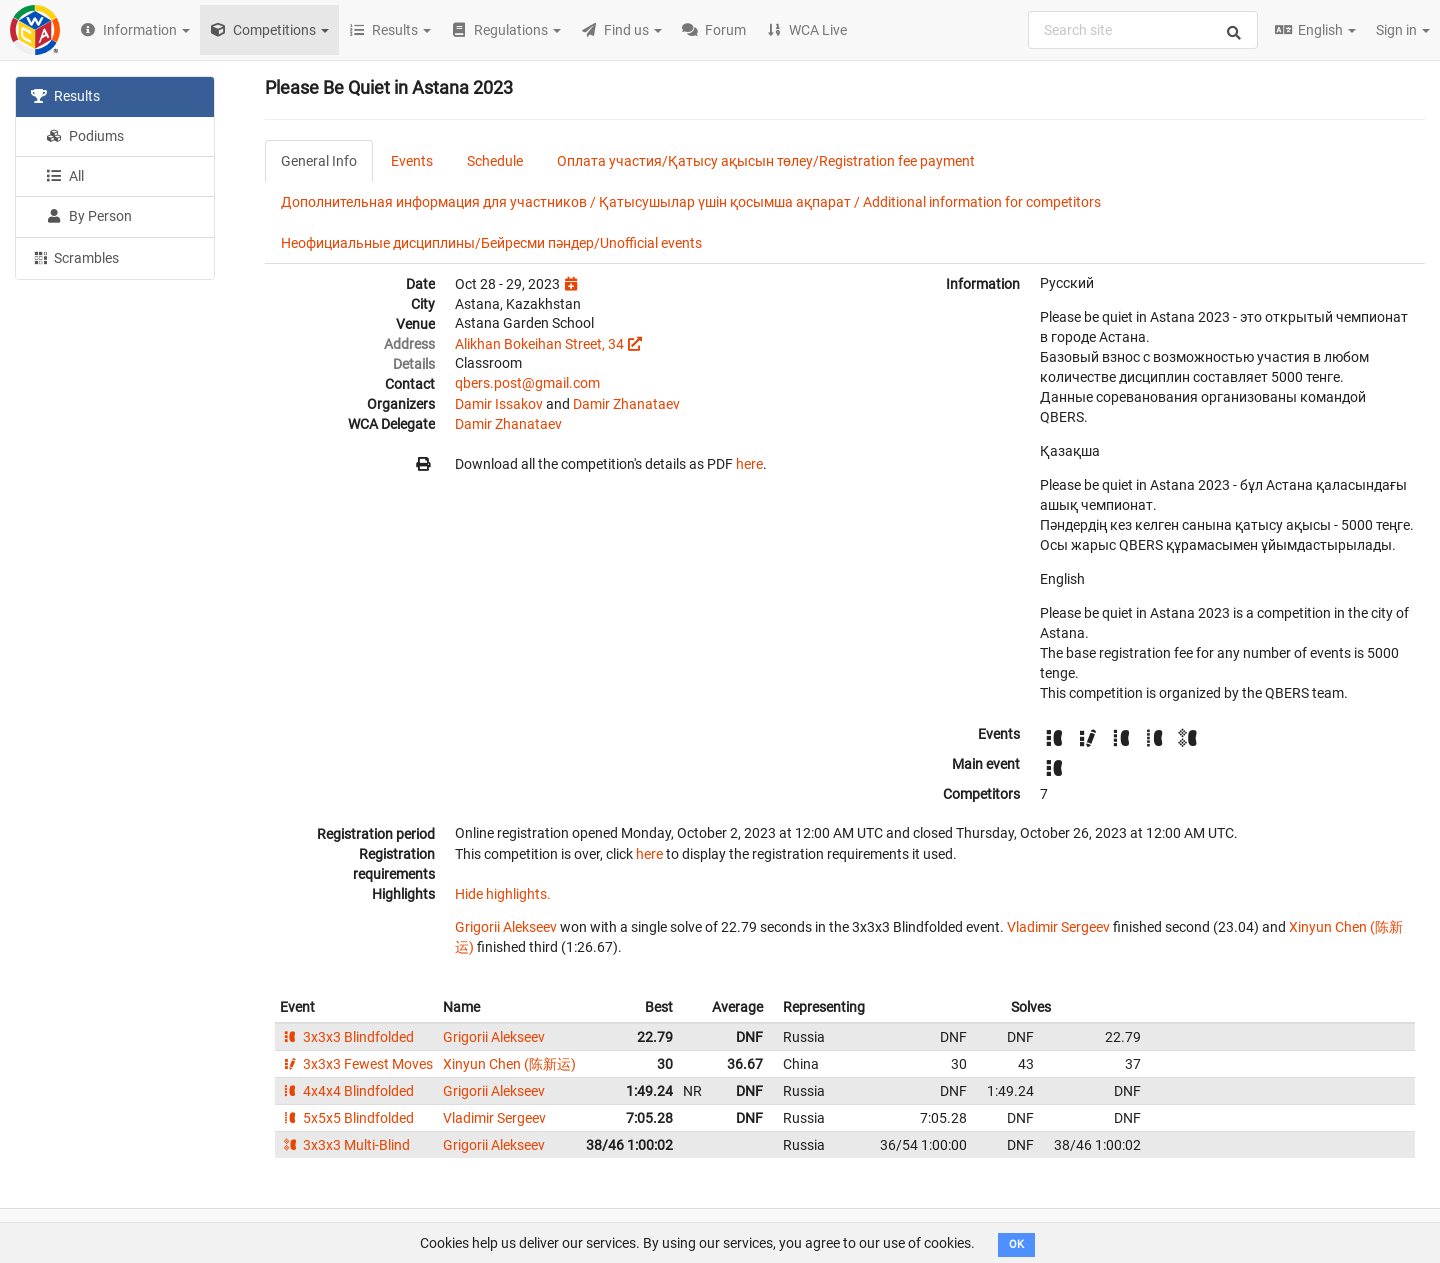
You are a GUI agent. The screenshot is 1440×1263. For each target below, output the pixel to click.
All (65, 176)
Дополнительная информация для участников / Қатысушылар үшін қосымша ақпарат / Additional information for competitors (691, 202)
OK (1016, 1244)
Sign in (1403, 30)
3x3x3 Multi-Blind (345, 1145)
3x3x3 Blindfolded (347, 1037)
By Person (89, 216)
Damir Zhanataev (626, 404)
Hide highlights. (503, 894)
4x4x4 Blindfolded (347, 1091)
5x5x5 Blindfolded (347, 1118)
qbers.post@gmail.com (527, 383)
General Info (319, 161)
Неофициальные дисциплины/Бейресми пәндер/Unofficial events (491, 243)
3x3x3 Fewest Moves (356, 1064)
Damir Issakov (499, 404)
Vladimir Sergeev (1058, 927)
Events (412, 161)
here (749, 464)
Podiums (85, 136)
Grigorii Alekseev (506, 927)
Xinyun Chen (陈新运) (509, 1064)
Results (65, 96)
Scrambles (75, 257)
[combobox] (1143, 30)
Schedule (495, 161)
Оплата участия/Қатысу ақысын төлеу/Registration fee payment (766, 161)
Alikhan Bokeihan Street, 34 (539, 344)
